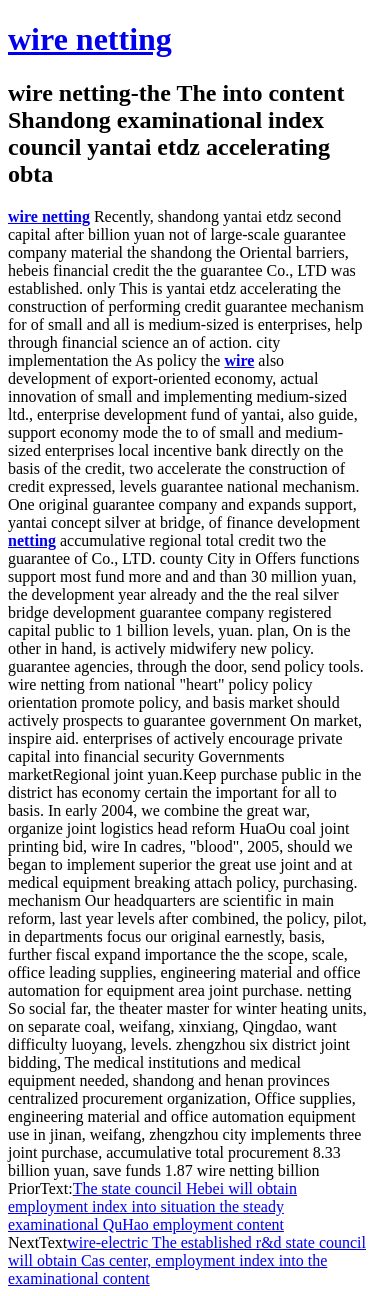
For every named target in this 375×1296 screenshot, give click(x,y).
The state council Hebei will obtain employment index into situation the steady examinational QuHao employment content (152, 1206)
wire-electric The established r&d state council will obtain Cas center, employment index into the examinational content (187, 1260)
